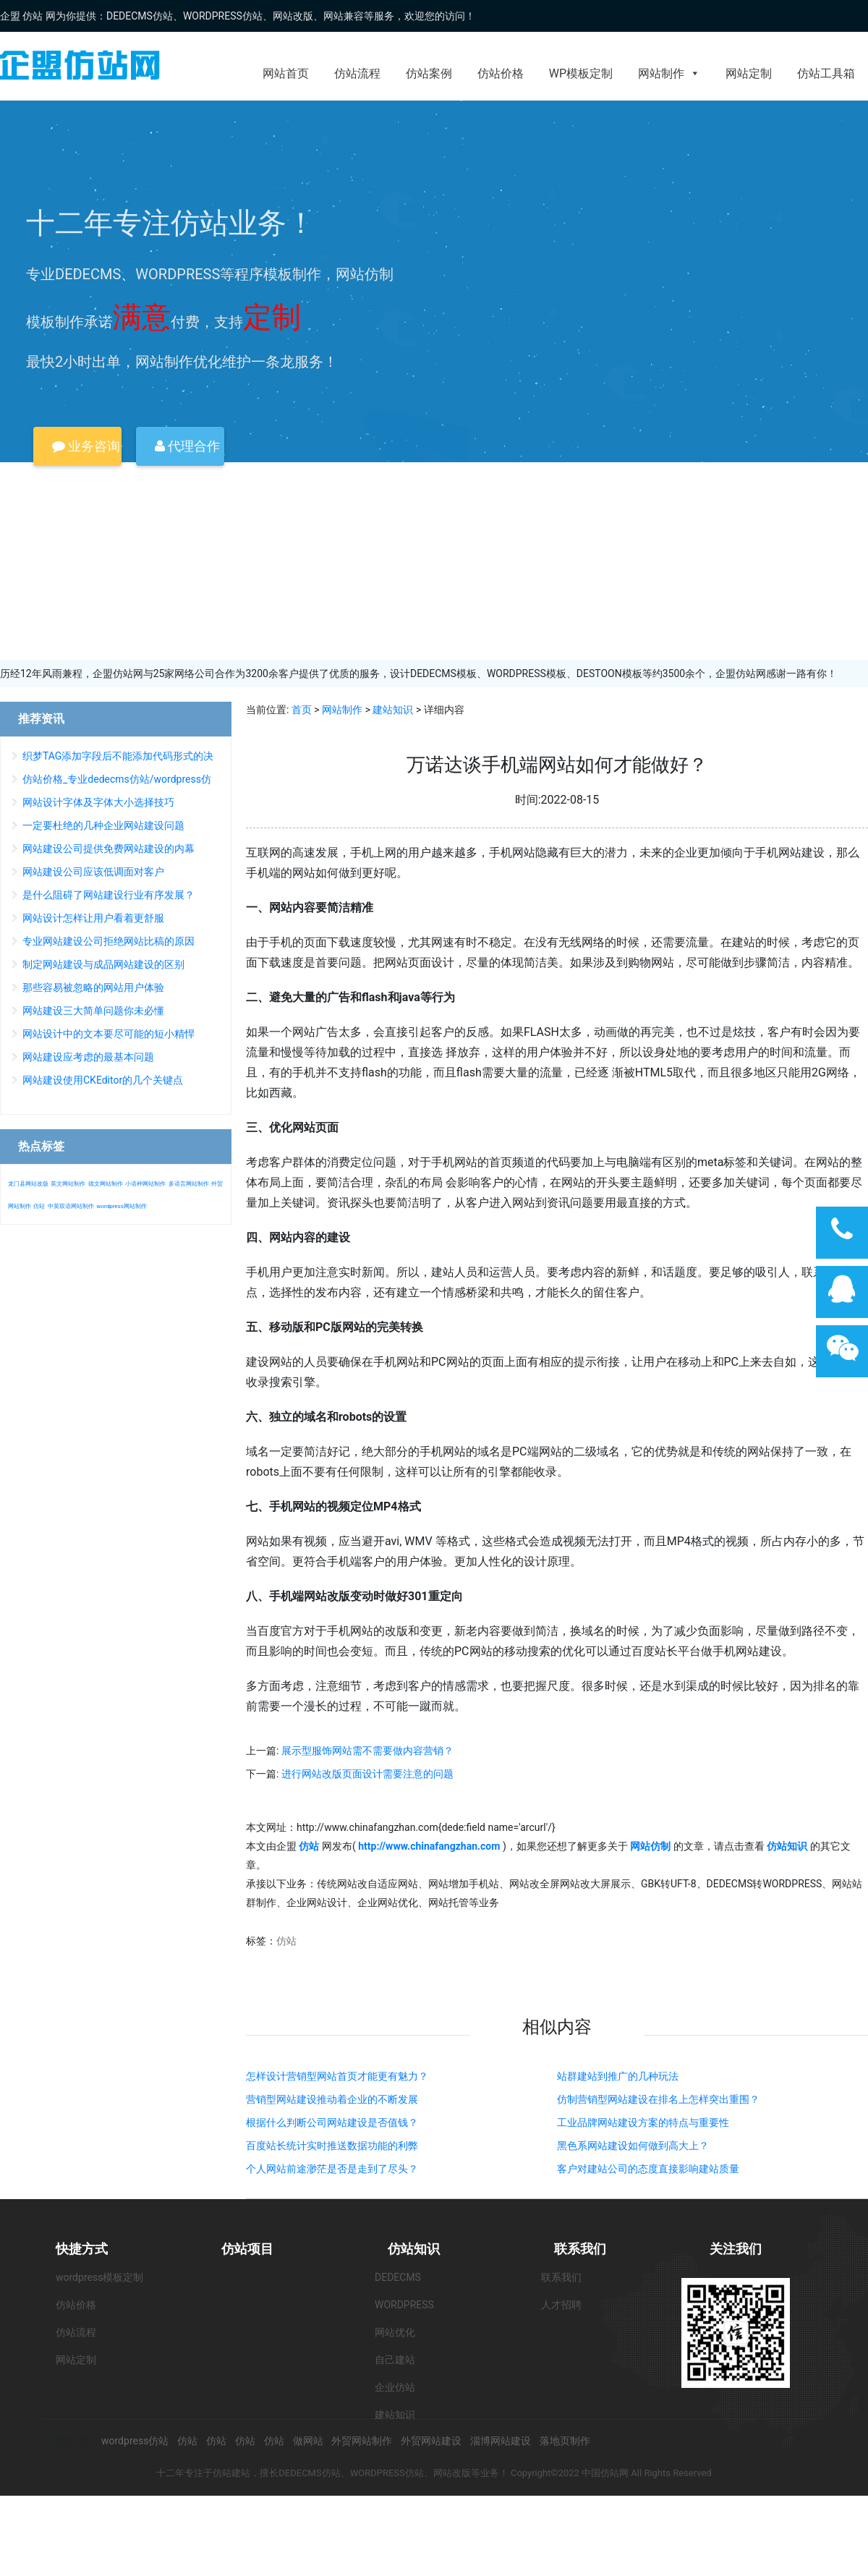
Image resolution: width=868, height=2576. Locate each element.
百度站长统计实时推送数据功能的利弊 (332, 2145)
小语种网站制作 (145, 1184)
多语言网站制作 (189, 1184)
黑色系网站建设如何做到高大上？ (633, 2145)
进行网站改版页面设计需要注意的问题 (367, 1774)
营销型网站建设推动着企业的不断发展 (332, 2099)
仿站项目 (247, 2248)
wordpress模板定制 (99, 2277)
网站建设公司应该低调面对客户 (93, 871)
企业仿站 (395, 2387)
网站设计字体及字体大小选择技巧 (98, 802)
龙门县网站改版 (28, 1184)
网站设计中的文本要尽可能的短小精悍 (108, 1034)
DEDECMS (398, 2277)
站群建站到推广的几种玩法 (617, 2076)
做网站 (308, 2441)
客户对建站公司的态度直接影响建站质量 (648, 2169)
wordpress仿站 (135, 2441)
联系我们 (580, 2248)
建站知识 (393, 709)
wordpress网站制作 (121, 1206)
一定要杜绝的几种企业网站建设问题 (103, 825)
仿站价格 (500, 73)
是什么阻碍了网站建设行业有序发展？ (108, 895)
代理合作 (187, 446)
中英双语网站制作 (71, 1206)
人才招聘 (561, 2305)
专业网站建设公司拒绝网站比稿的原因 (108, 941)
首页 (302, 709)
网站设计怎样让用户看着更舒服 (93, 918)
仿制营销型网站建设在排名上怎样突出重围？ (658, 2099)
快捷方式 (82, 2248)
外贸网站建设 (431, 2441)
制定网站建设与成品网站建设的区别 (103, 964)
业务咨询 (86, 446)
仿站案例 (429, 73)
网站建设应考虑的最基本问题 (88, 1057)
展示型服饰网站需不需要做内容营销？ (367, 1750)
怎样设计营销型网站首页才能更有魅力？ (337, 2076)
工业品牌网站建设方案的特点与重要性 (643, 2122)
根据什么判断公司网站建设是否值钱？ (332, 2122)
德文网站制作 (105, 1184)
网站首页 (286, 73)
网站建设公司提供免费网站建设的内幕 (108, 848)
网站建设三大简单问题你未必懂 (93, 1010)
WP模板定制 (581, 73)
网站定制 (749, 73)
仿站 (286, 1941)
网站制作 (669, 73)
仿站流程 (357, 73)
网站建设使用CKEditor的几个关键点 (102, 1080)
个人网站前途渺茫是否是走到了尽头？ (332, 2169)
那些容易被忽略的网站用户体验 (93, 987)
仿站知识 (414, 2248)
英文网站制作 (68, 1184)
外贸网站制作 (361, 2441)
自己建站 (395, 2359)
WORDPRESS (404, 2305)
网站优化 (395, 2332)
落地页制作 (565, 2441)
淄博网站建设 (500, 2441)
